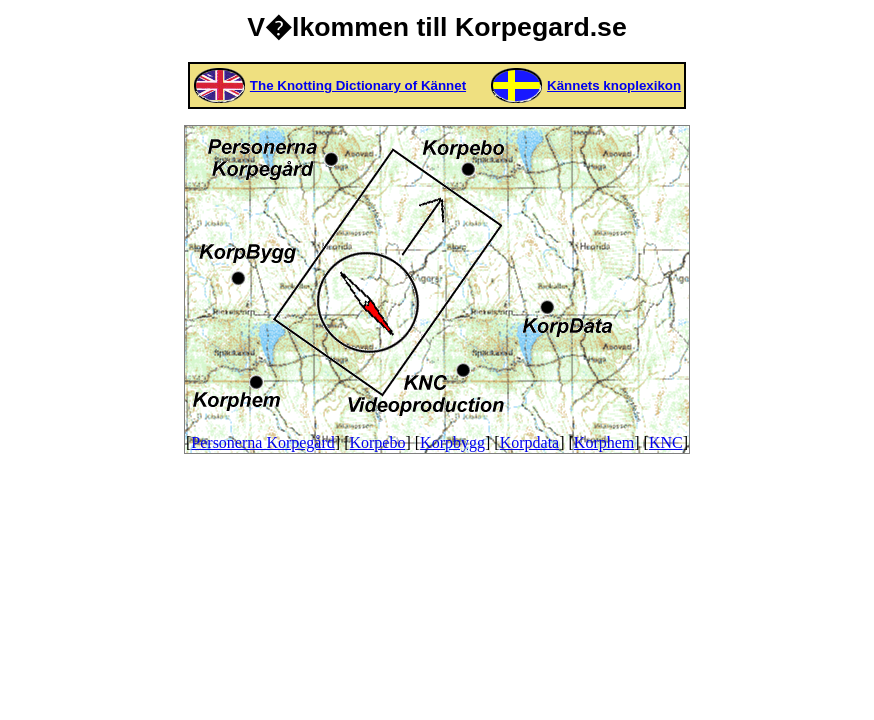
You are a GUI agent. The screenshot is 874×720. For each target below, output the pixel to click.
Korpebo (377, 442)
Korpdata (530, 442)
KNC (666, 442)
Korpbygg (452, 442)
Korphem (604, 442)
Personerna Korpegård (263, 442)
